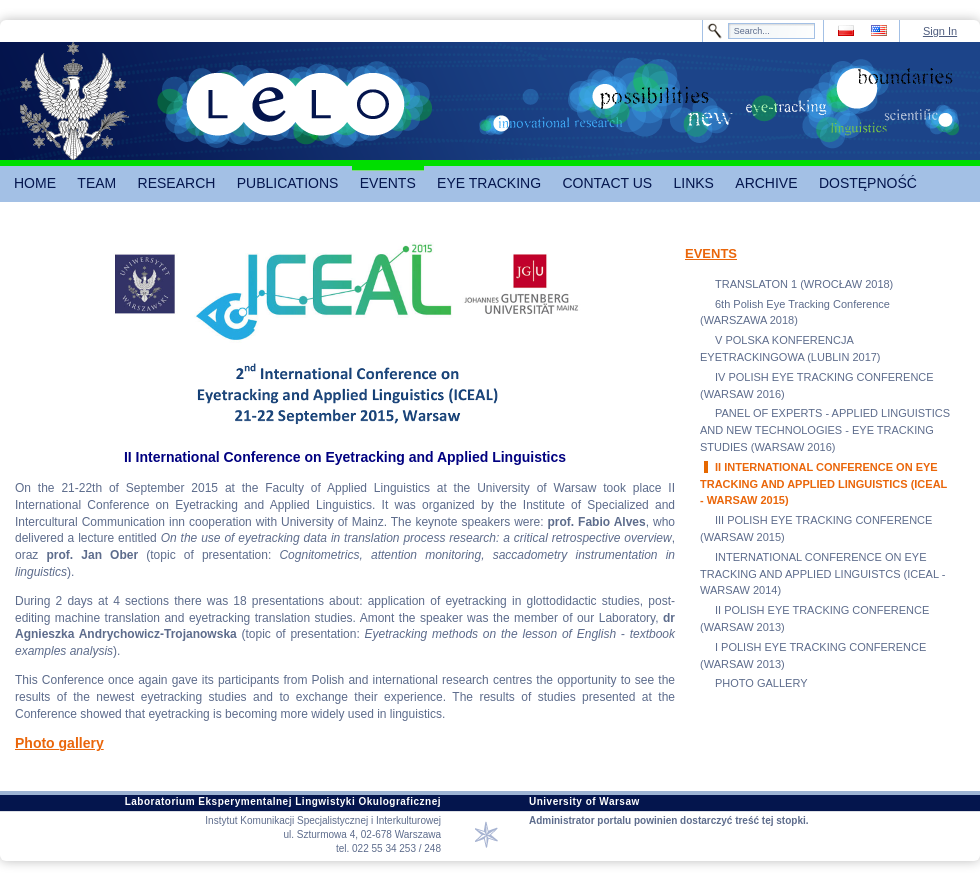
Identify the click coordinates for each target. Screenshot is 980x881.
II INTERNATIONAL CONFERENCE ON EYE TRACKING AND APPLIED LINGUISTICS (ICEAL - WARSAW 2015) (823, 484)
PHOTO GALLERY (761, 683)
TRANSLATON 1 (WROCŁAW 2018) (804, 284)
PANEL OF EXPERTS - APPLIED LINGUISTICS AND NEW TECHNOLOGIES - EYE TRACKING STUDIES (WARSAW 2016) (825, 430)
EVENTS (711, 253)
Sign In (940, 31)
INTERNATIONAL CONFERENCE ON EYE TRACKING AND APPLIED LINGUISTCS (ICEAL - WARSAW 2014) (822, 574)
